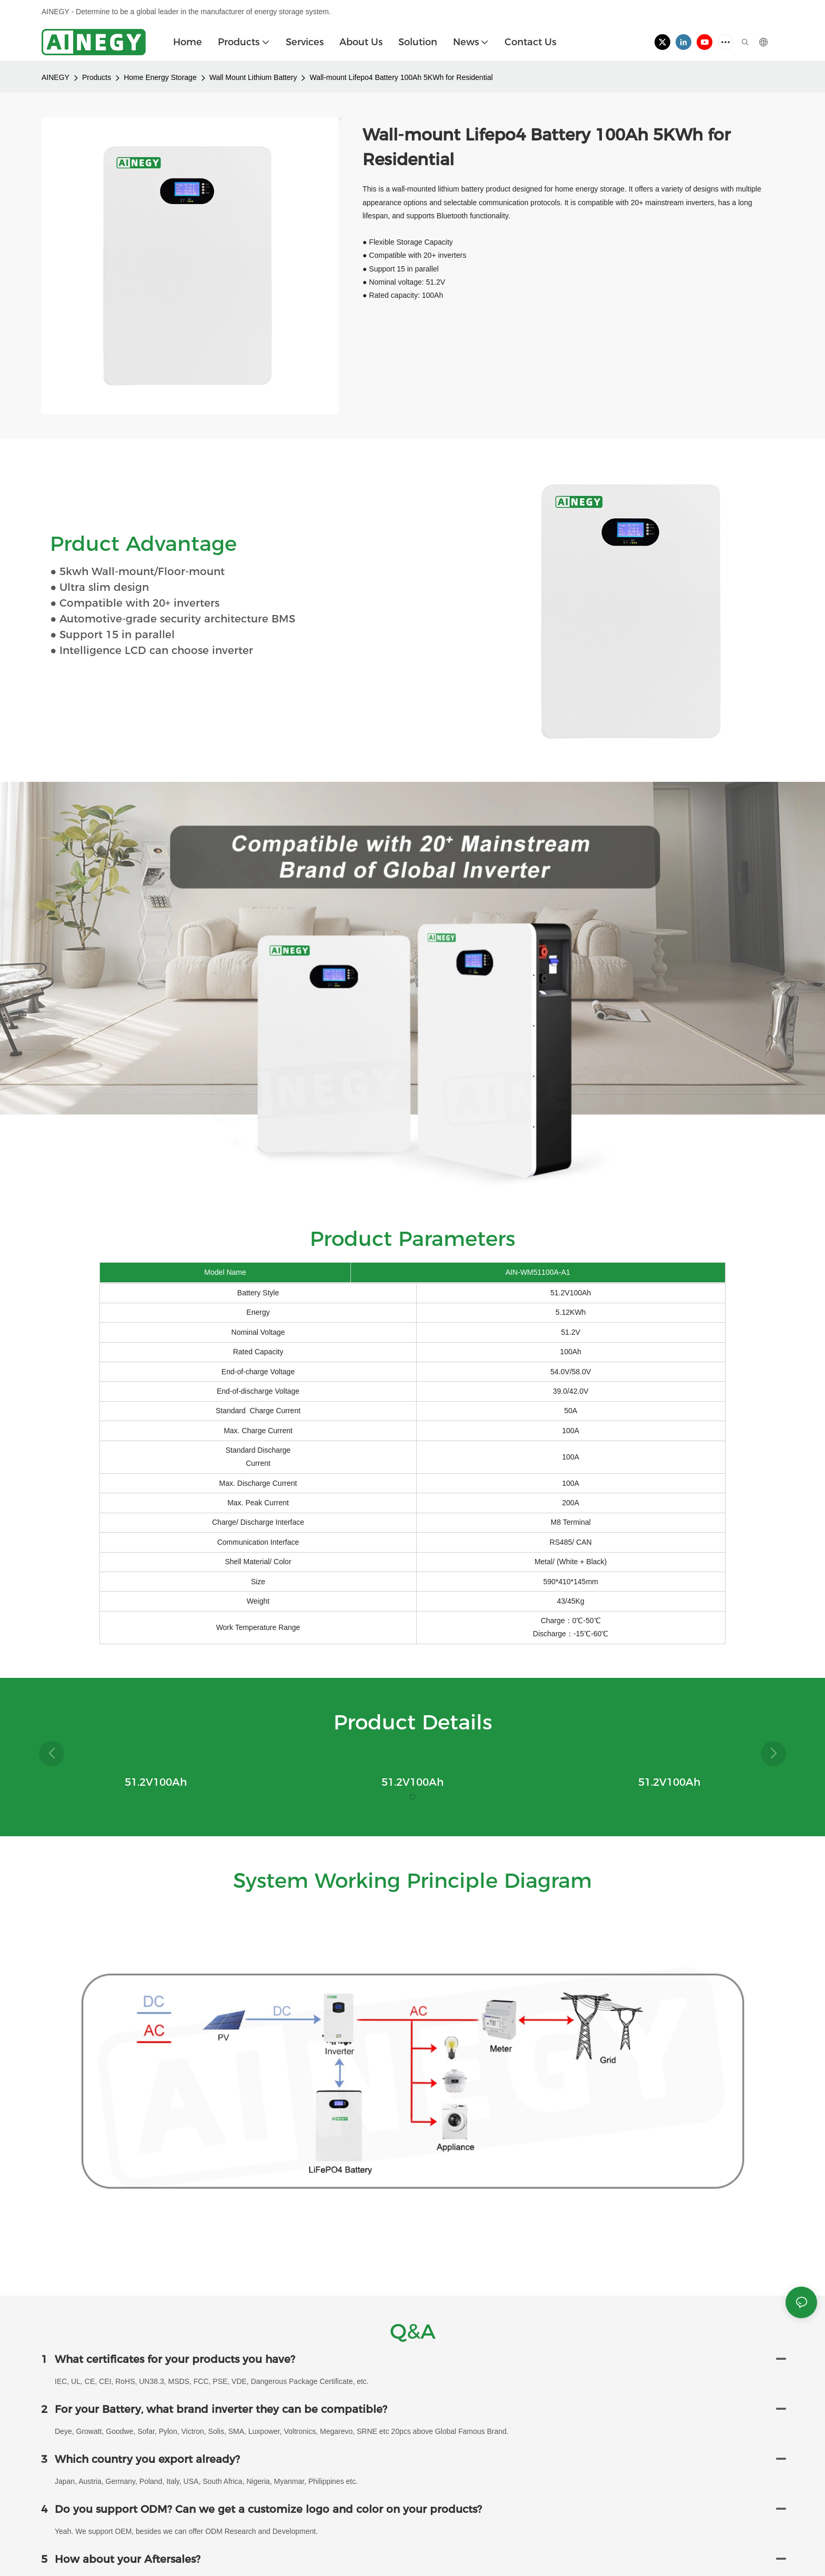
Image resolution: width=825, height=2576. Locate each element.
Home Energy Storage (160, 77)
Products (96, 77)
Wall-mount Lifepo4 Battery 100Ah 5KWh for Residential (400, 77)
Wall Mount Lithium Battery (253, 77)
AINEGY (55, 77)
